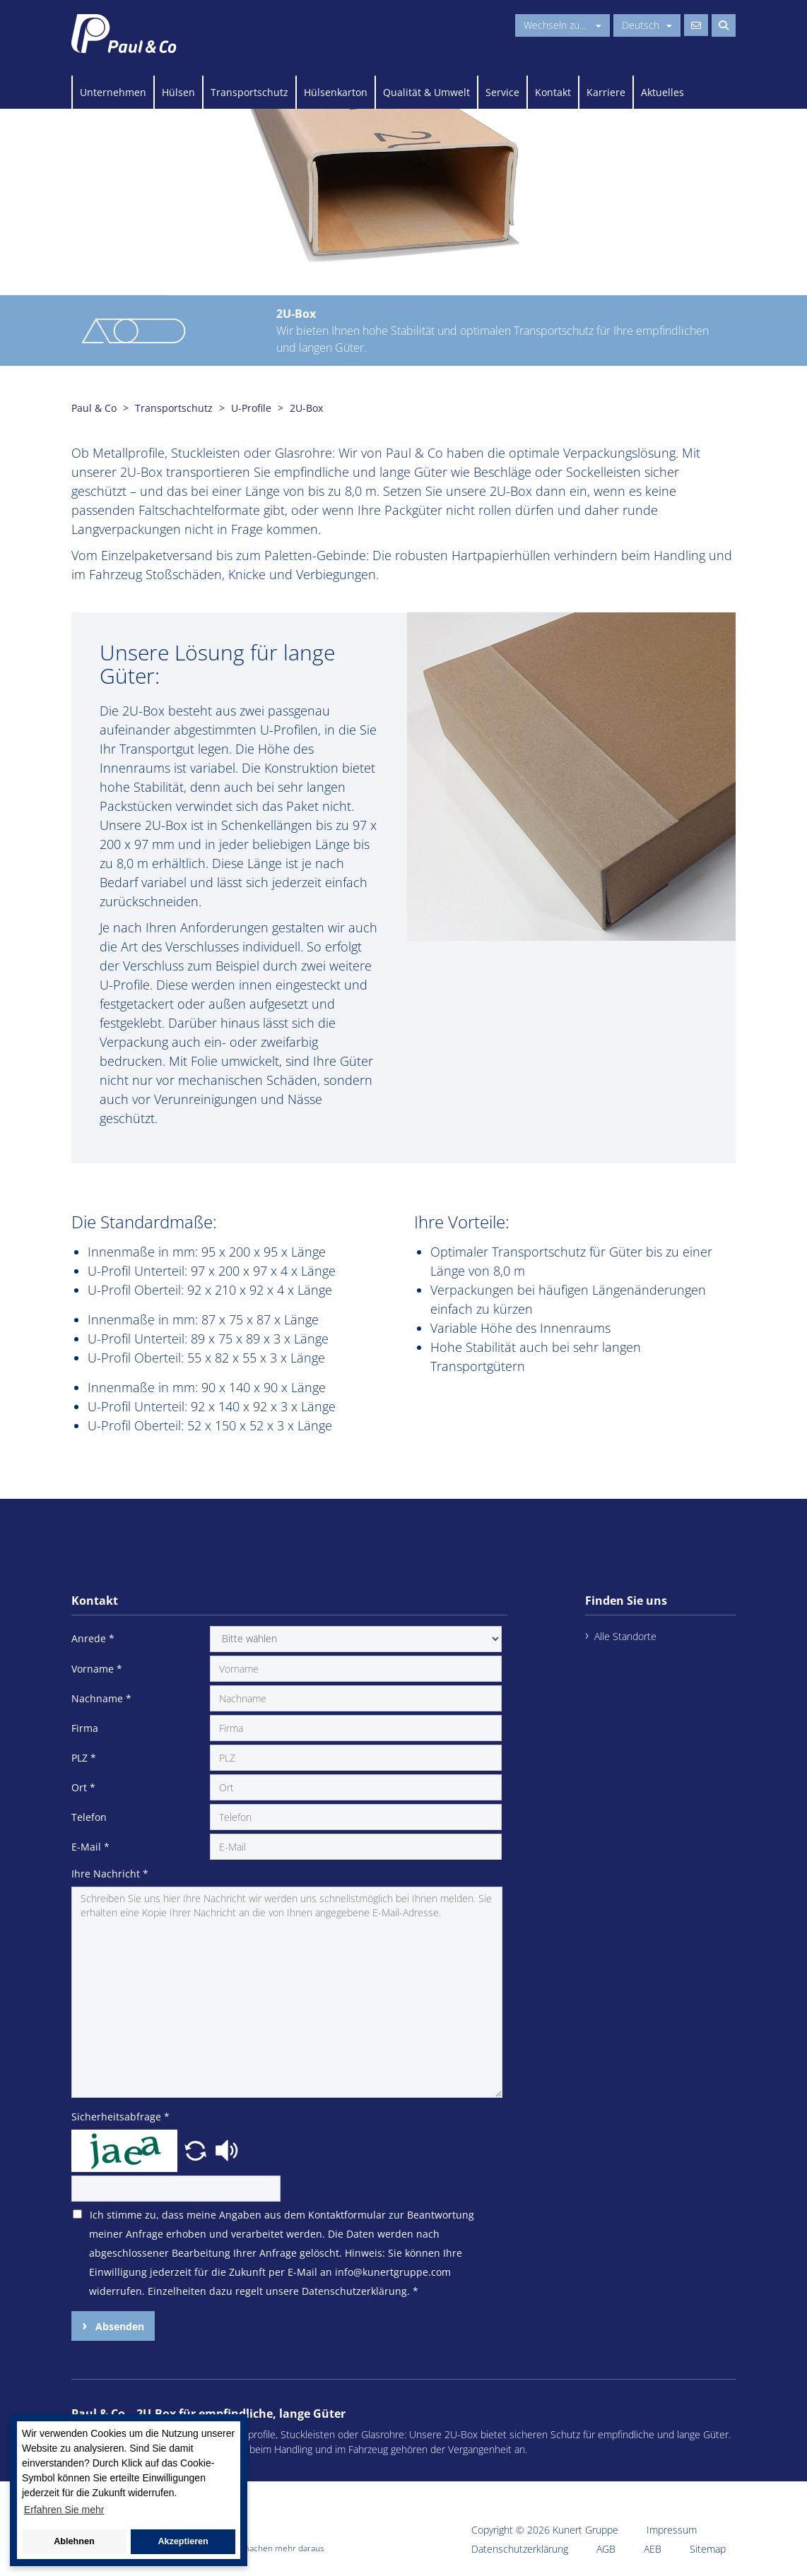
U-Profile (251, 408)
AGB (605, 2549)
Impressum (672, 2529)
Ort (83, 1787)
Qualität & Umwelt (426, 92)
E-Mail (90, 1846)
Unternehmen (113, 92)
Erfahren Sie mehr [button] (64, 2509)
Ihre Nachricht (109, 1873)
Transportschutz (249, 92)
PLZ (83, 1757)
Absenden (118, 2326)
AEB (652, 2549)
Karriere (606, 92)
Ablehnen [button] (74, 2541)
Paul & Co (94, 408)
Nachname (101, 1698)
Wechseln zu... (562, 25)
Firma (84, 1728)
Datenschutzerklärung (519, 2549)
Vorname (96, 1668)
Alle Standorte (625, 1636)
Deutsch (647, 25)
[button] (197, 2149)
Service (502, 92)
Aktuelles (662, 92)
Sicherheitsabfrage (120, 2116)
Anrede (92, 1638)
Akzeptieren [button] (183, 2541)
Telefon (89, 1817)
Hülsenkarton (335, 92)
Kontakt (553, 92)
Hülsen (178, 92)
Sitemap (708, 2549)
